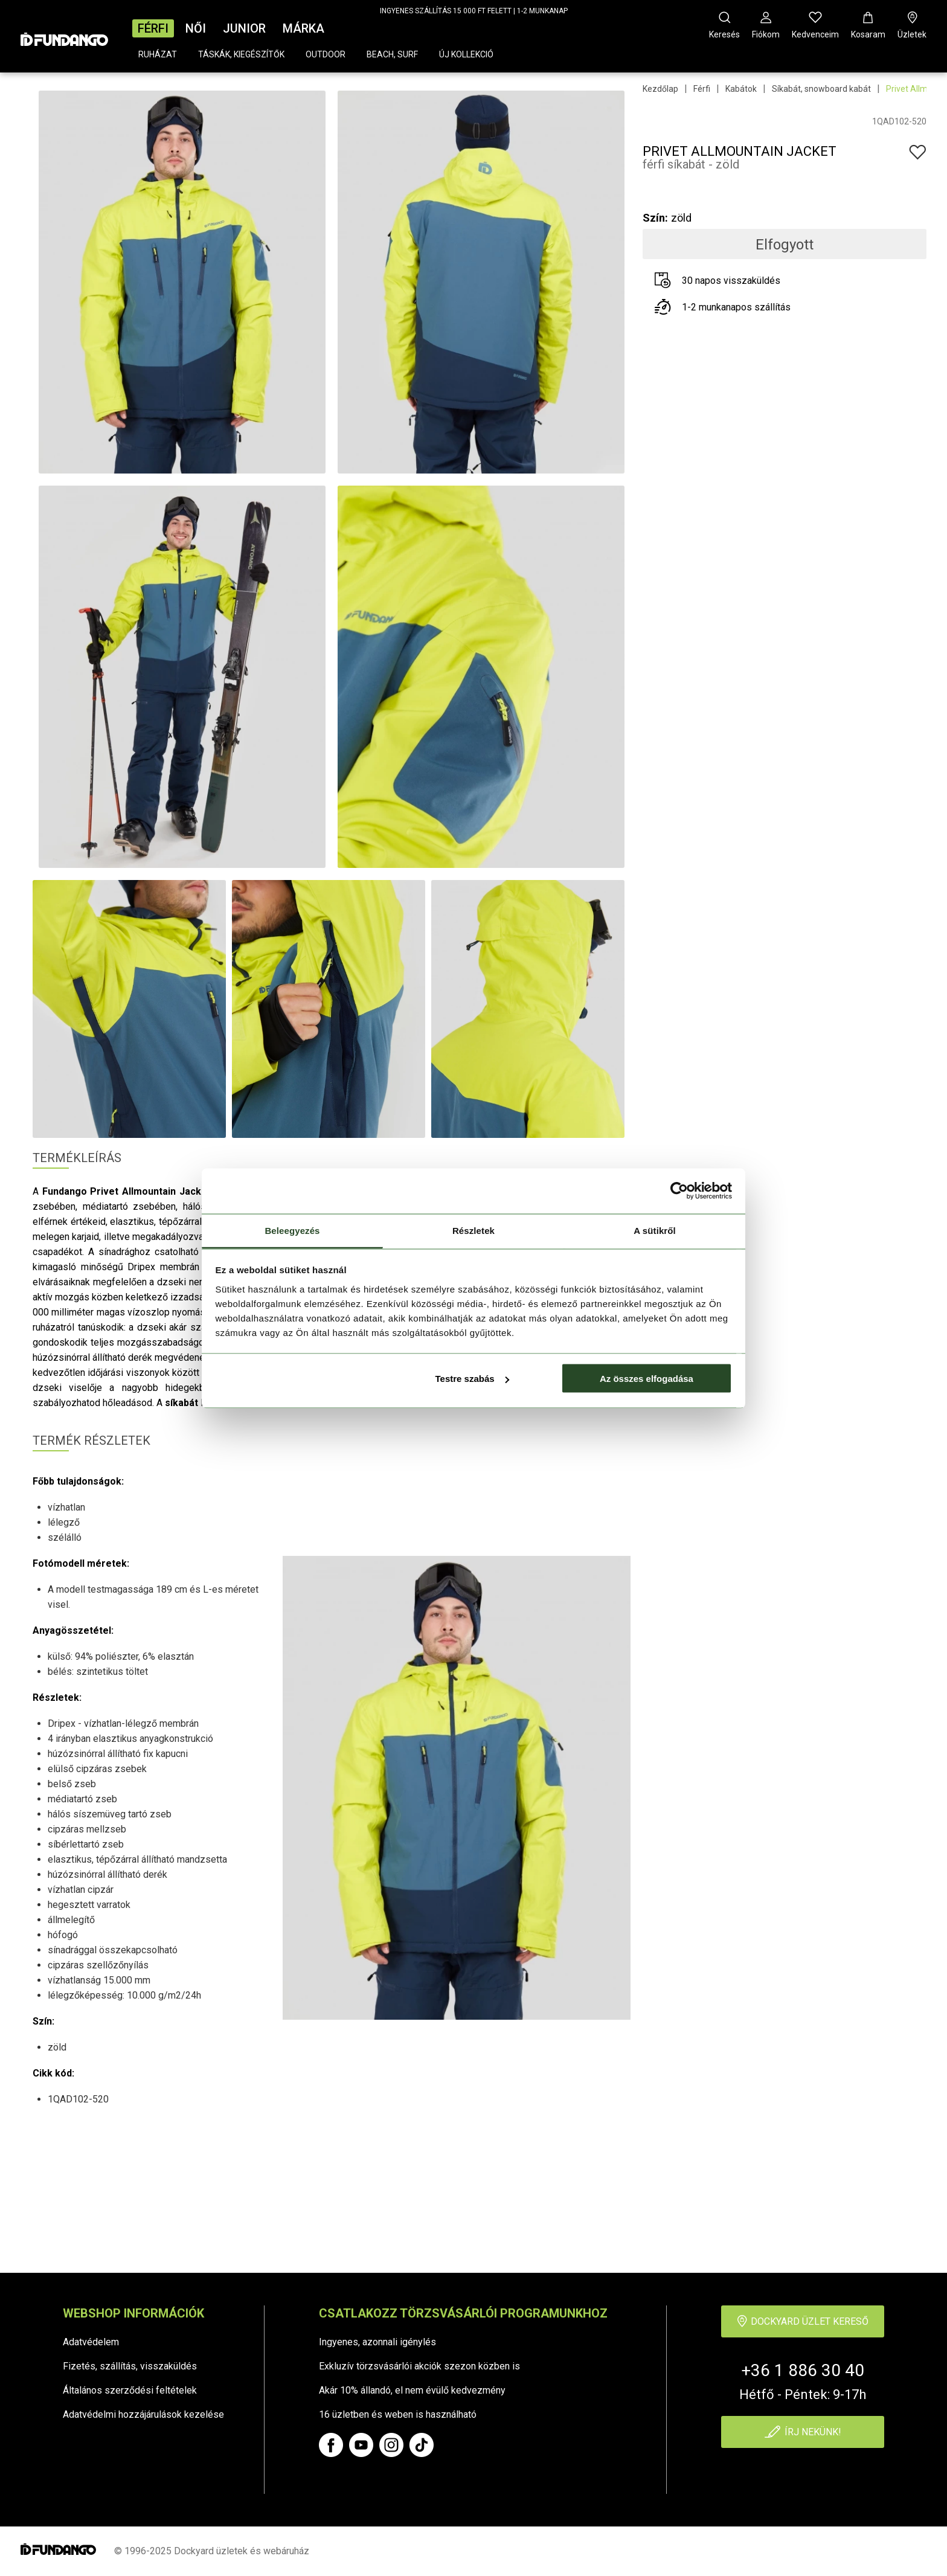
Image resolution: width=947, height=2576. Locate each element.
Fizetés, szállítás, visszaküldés (130, 2366)
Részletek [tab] (473, 1230)
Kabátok (741, 89)
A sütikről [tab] (655, 1230)
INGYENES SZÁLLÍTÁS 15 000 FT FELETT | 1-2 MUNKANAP (474, 11)
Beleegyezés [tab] (292, 1230)
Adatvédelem (91, 2342)
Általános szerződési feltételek (130, 2390)
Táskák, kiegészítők (241, 54)
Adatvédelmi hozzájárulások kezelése (143, 2414)
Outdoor (325, 54)
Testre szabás (472, 1378)
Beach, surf (392, 54)
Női (195, 28)
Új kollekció (466, 54)
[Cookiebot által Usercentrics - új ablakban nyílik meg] (679, 1191)
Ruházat (157, 54)
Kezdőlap (660, 89)
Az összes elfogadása (646, 1378)
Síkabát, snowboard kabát (821, 89)
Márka (303, 28)
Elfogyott (785, 244)
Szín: (655, 217)
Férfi (153, 28)
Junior (244, 28)
